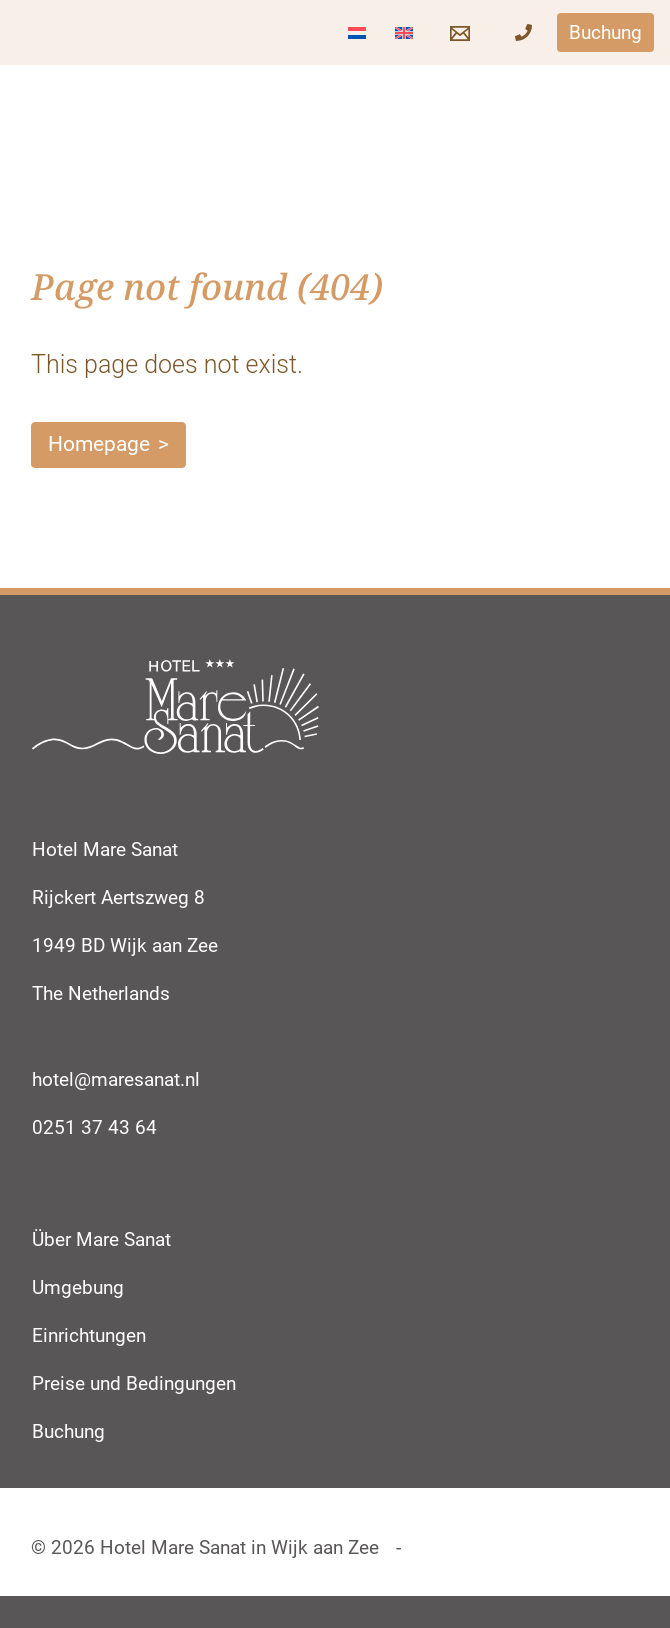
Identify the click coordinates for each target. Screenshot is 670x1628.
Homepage (99, 444)
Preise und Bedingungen (134, 1383)
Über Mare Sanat (101, 1239)
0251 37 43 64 (94, 1127)
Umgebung (78, 1287)
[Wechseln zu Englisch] (404, 32)
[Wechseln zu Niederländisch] (357, 32)
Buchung (68, 1431)
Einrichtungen (89, 1335)
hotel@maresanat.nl (116, 1079)
